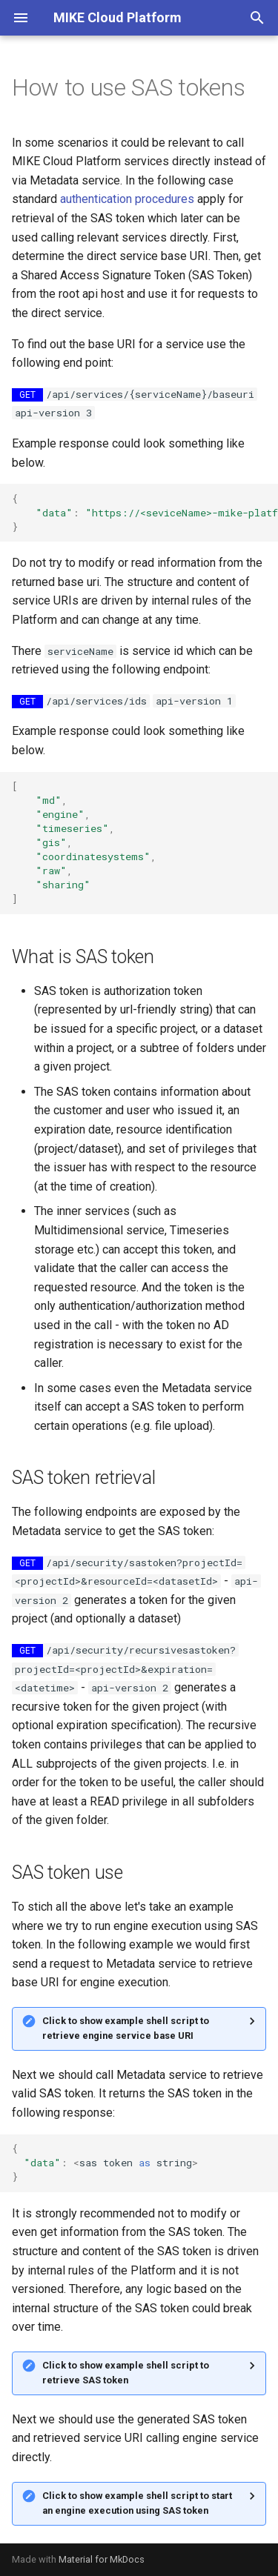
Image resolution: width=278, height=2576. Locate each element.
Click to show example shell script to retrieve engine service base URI (125, 2028)
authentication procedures (127, 199)
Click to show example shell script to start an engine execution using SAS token (137, 2503)
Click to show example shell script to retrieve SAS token (125, 2373)
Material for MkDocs (102, 2559)
